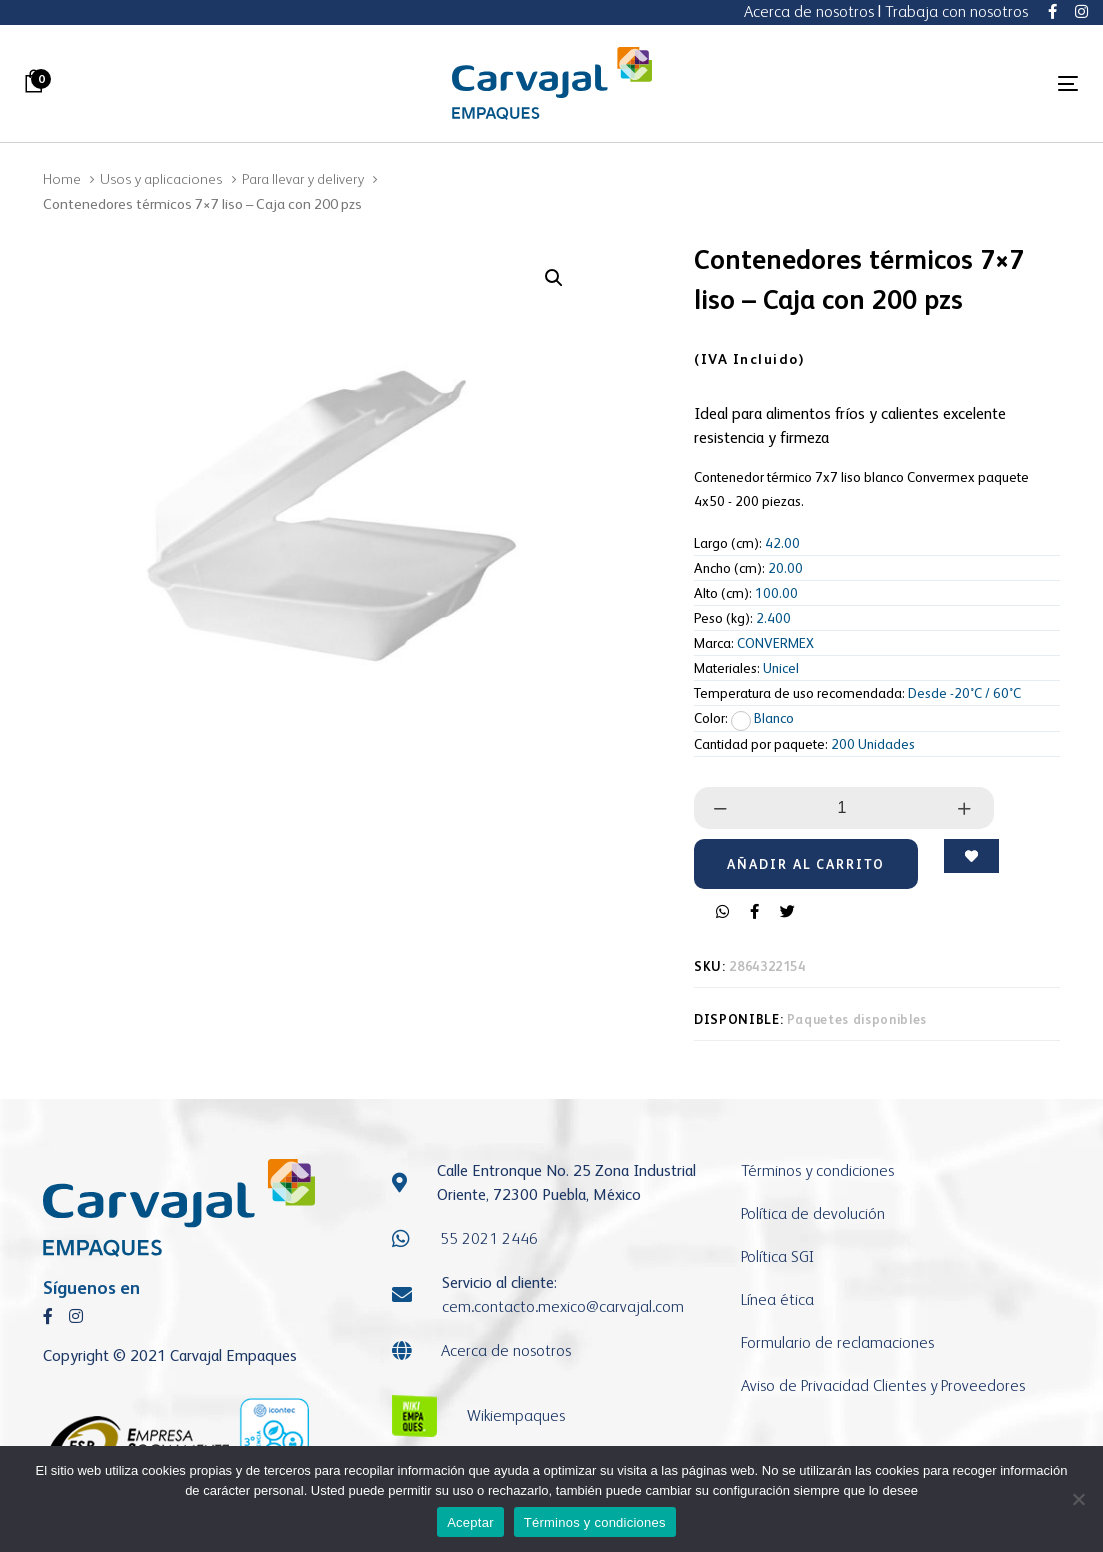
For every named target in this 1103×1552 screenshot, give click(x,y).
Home (62, 178)
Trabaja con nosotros (956, 11)
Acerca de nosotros (809, 11)
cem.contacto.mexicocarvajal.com (563, 1306)
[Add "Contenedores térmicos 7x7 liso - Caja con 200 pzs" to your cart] (806, 864)
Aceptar (470, 1522)
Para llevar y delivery (303, 178)
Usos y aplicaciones (161, 178)
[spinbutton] (842, 808)
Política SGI (777, 1256)
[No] (1078, 1499)
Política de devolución (813, 1213)
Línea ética (777, 1299)
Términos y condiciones (817, 1170)
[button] (553, 278)
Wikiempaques (516, 1415)
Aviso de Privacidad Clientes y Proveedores (883, 1385)
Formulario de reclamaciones (837, 1342)
